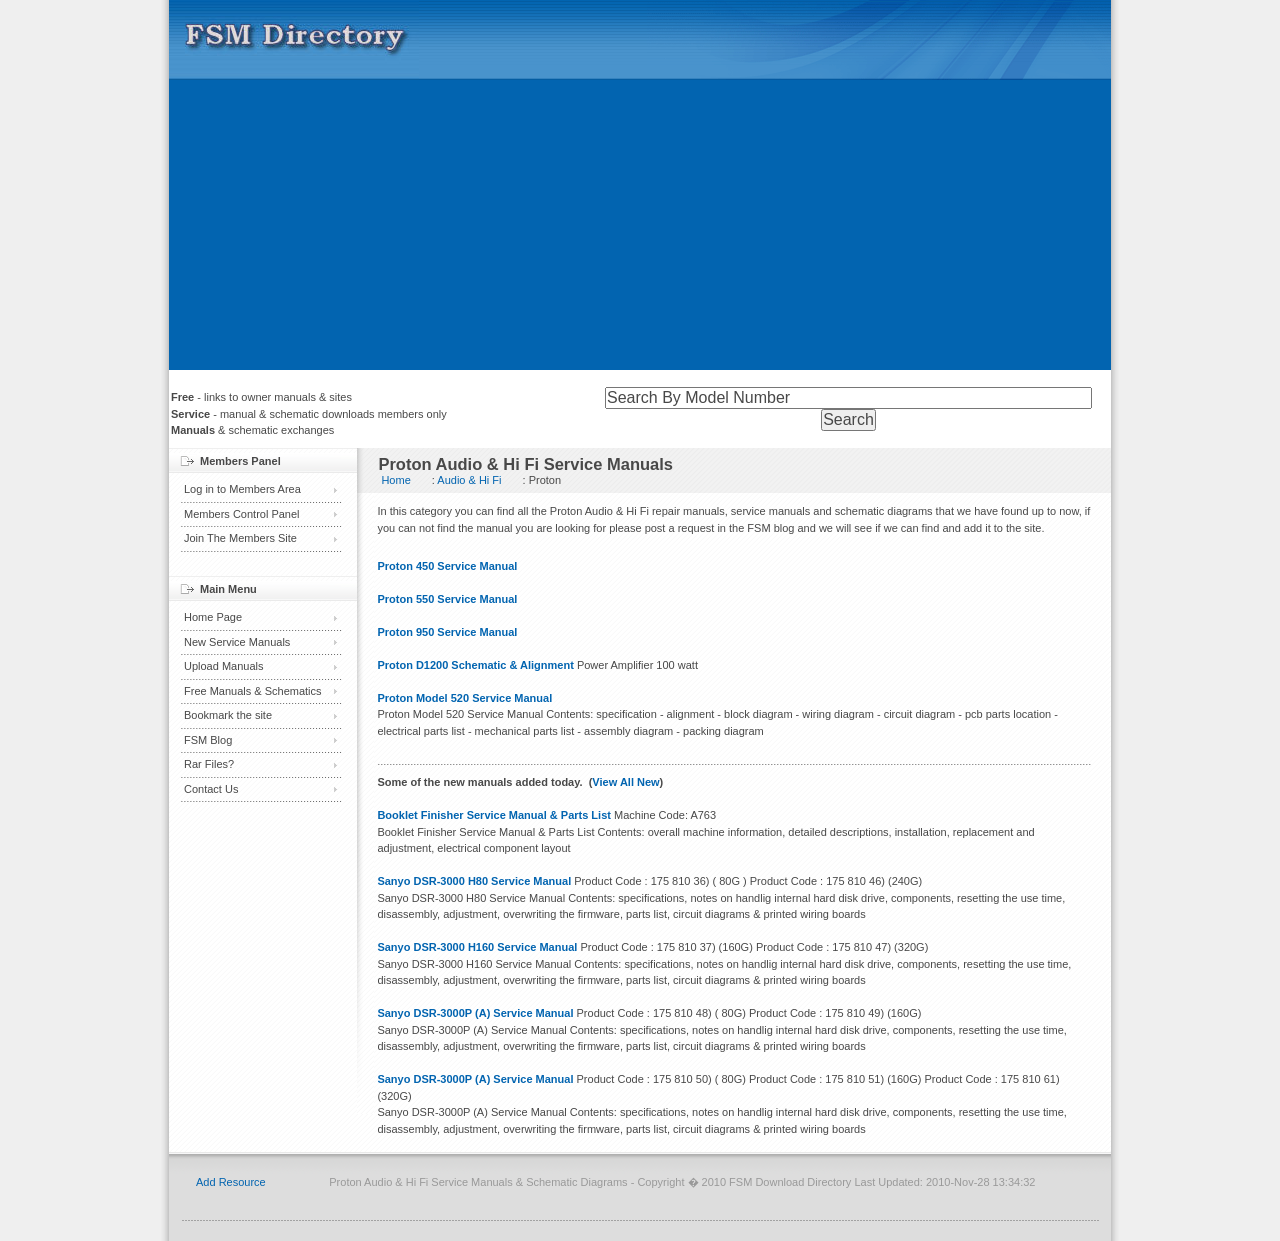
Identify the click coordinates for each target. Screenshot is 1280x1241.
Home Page (213, 617)
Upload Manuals (224, 666)
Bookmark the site (228, 715)
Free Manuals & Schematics (253, 691)
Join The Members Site (240, 538)
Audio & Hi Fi (469, 480)
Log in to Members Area (242, 489)
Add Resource (231, 1182)
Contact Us (211, 789)
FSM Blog (208, 740)
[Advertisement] (640, 230)
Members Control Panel (242, 514)
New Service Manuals (237, 642)
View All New (625, 782)
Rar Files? (209, 764)
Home (395, 480)
